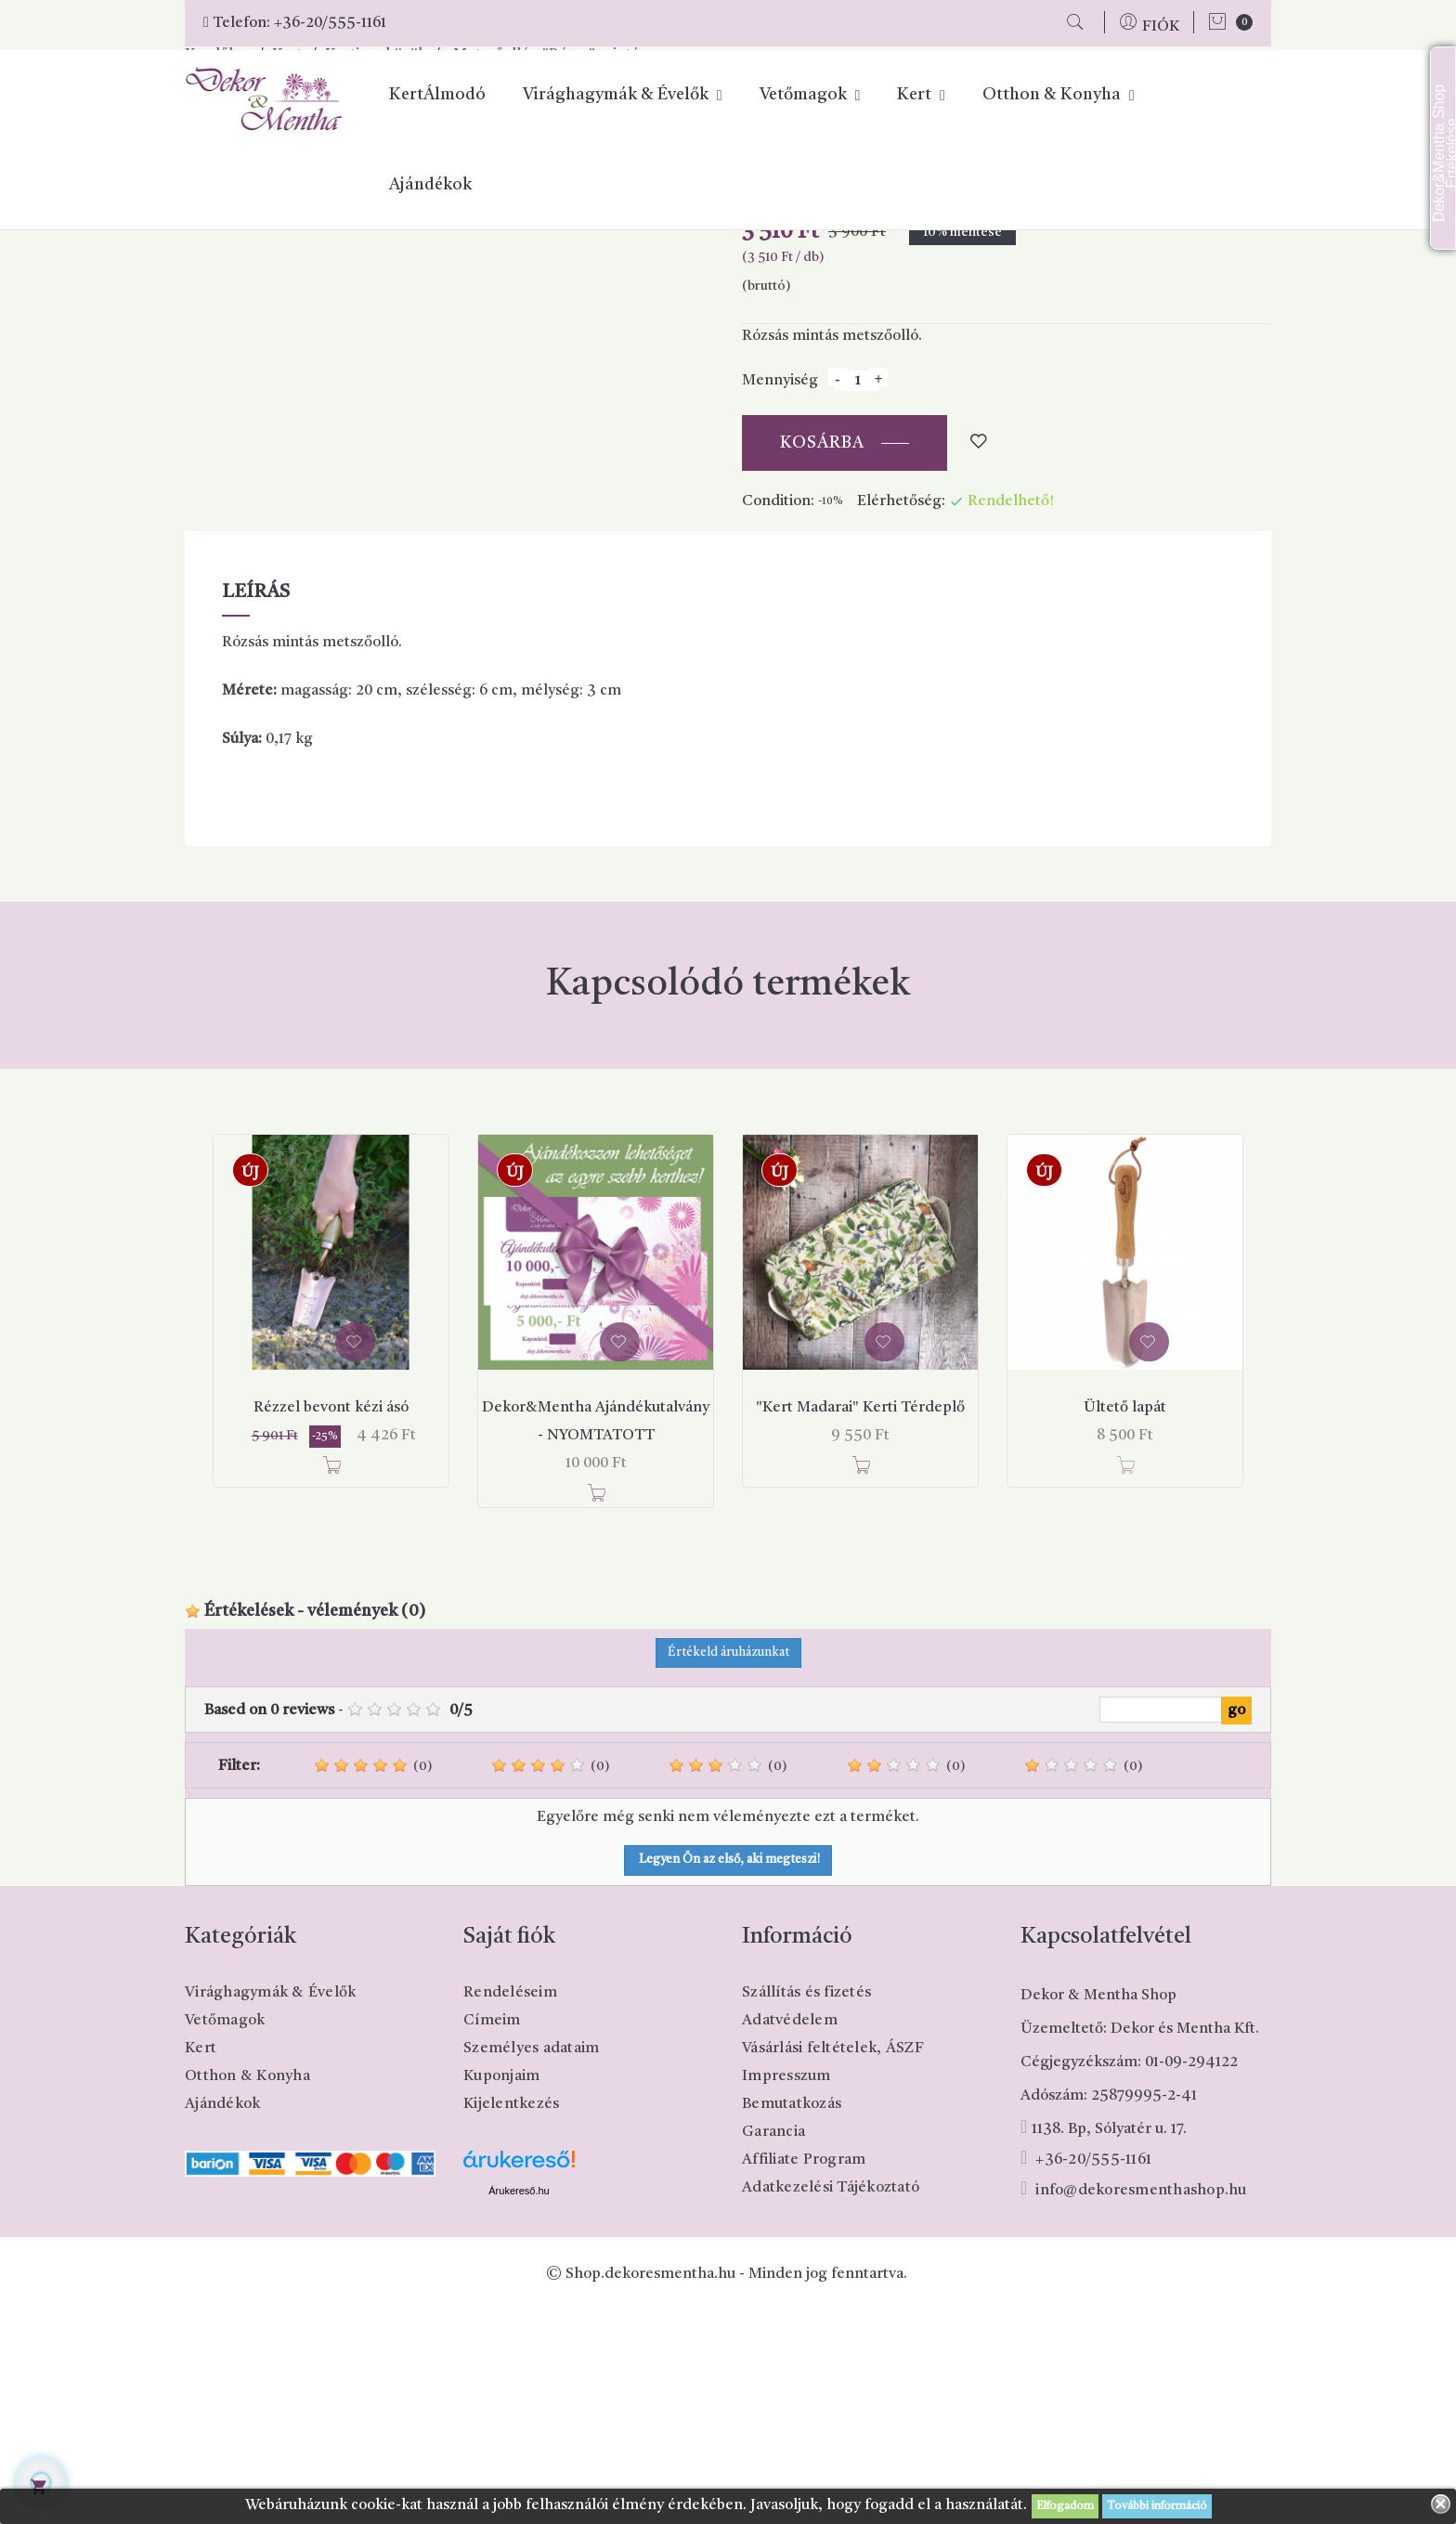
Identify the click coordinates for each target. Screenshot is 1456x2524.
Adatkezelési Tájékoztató (830, 2400)
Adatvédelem (790, 2233)
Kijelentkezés (511, 2316)
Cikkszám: (777, 396)
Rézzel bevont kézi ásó (331, 1620)
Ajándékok (222, 2316)
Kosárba (822, 655)
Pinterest (881, 362)
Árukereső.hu (518, 2403)
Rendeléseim (510, 2205)
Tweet (856, 362)
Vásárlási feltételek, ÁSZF (833, 2261)
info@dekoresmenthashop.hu (1140, 2403)
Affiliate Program (803, 2372)
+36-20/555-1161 (330, 23)
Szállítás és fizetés (806, 2205)
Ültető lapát (1125, 1620)
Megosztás (832, 362)
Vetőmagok (225, 2233)
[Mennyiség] (857, 593)
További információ (1157, 2506)
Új (250, 1385)
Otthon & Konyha (247, 2289)
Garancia (773, 2344)
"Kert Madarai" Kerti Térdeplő (860, 1620)
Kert (200, 2261)
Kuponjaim (501, 2289)
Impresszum (786, 2289)
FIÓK (1160, 27)
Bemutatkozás (791, 2316)
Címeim (492, 2233)
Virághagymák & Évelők (270, 2205)
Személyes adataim (531, 2261)
